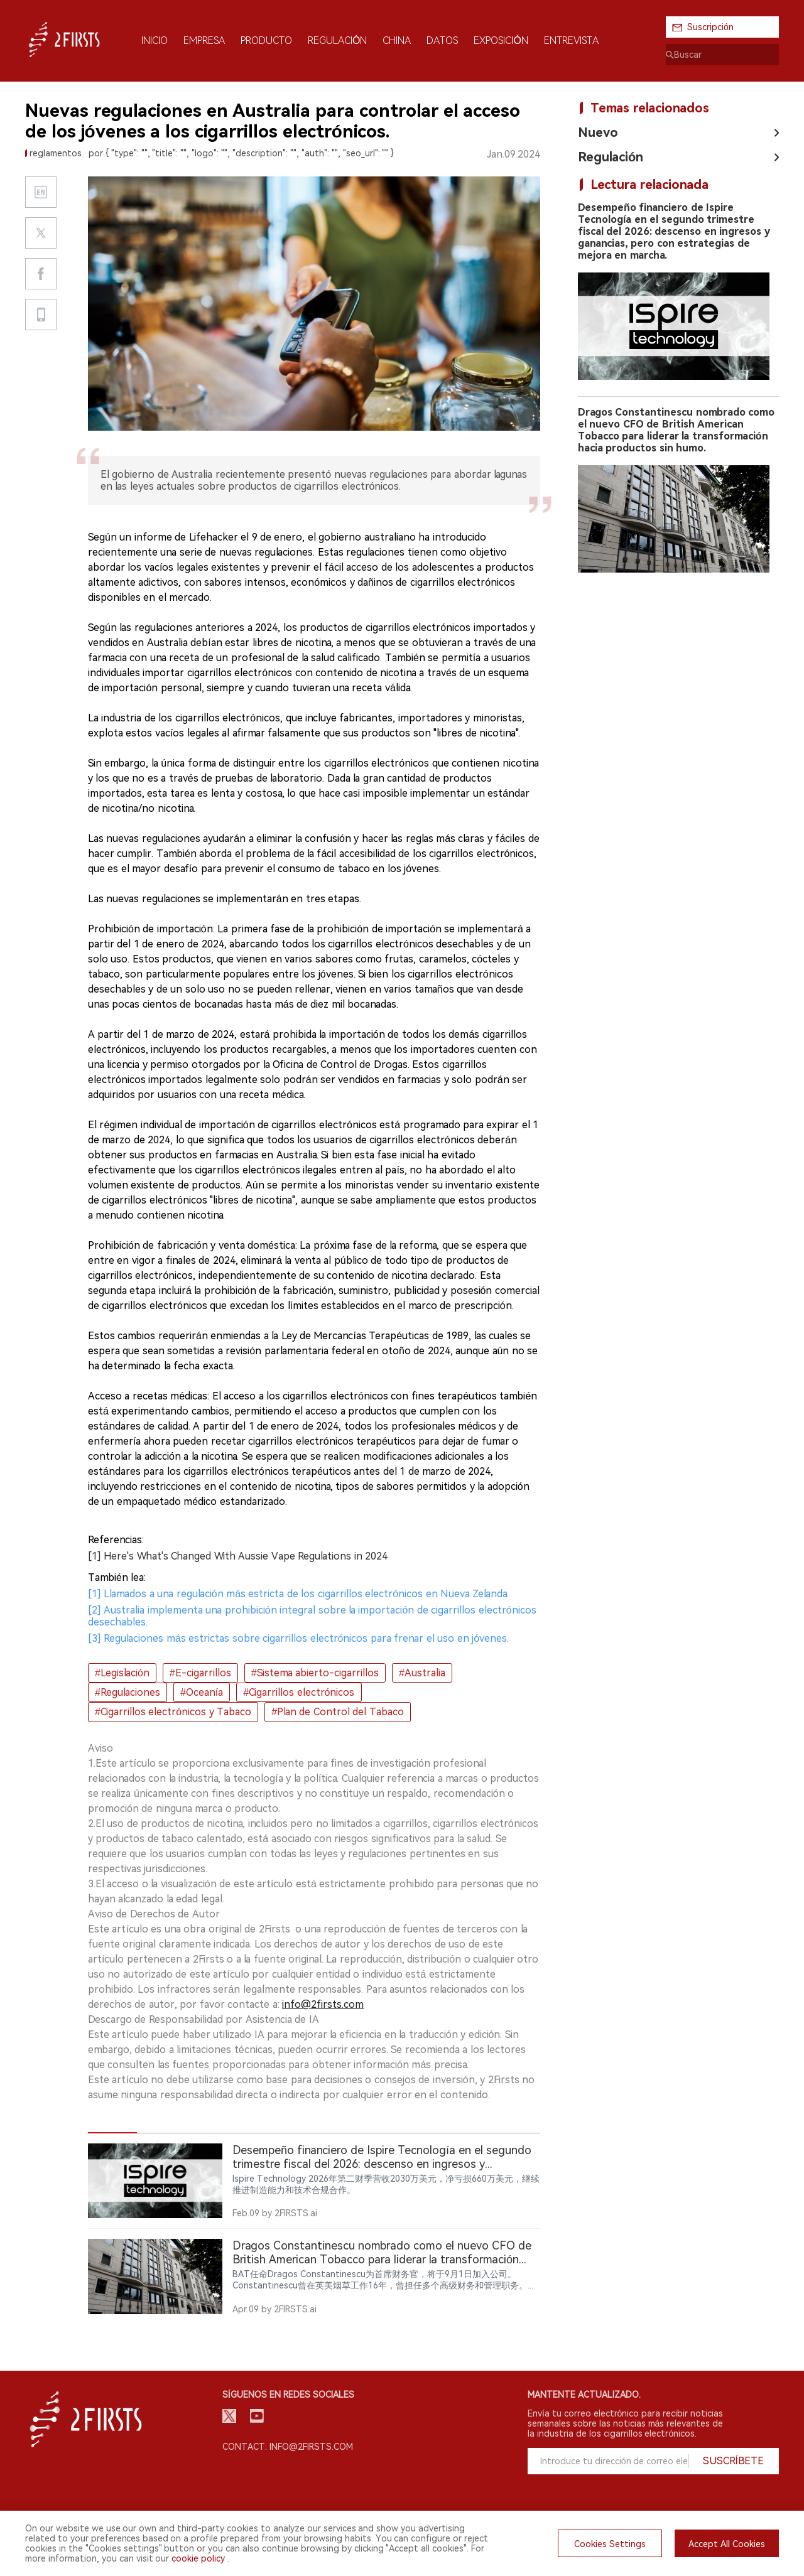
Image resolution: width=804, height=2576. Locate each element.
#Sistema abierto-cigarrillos (315, 1673)
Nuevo (598, 132)
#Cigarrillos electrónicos (298, 1692)
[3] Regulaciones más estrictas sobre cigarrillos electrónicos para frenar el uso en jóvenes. (298, 1638)
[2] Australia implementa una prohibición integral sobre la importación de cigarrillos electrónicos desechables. (312, 1616)
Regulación (610, 156)
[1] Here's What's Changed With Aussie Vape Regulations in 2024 (238, 1556)
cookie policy (198, 2558)
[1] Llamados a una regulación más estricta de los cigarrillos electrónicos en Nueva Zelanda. (298, 1594)
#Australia (422, 1673)
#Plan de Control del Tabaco (337, 1712)
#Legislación (122, 1673)
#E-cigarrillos (200, 1673)
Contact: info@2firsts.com (287, 2447)
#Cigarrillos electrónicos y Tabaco (173, 1712)
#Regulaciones (127, 1692)
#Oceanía (201, 1692)
